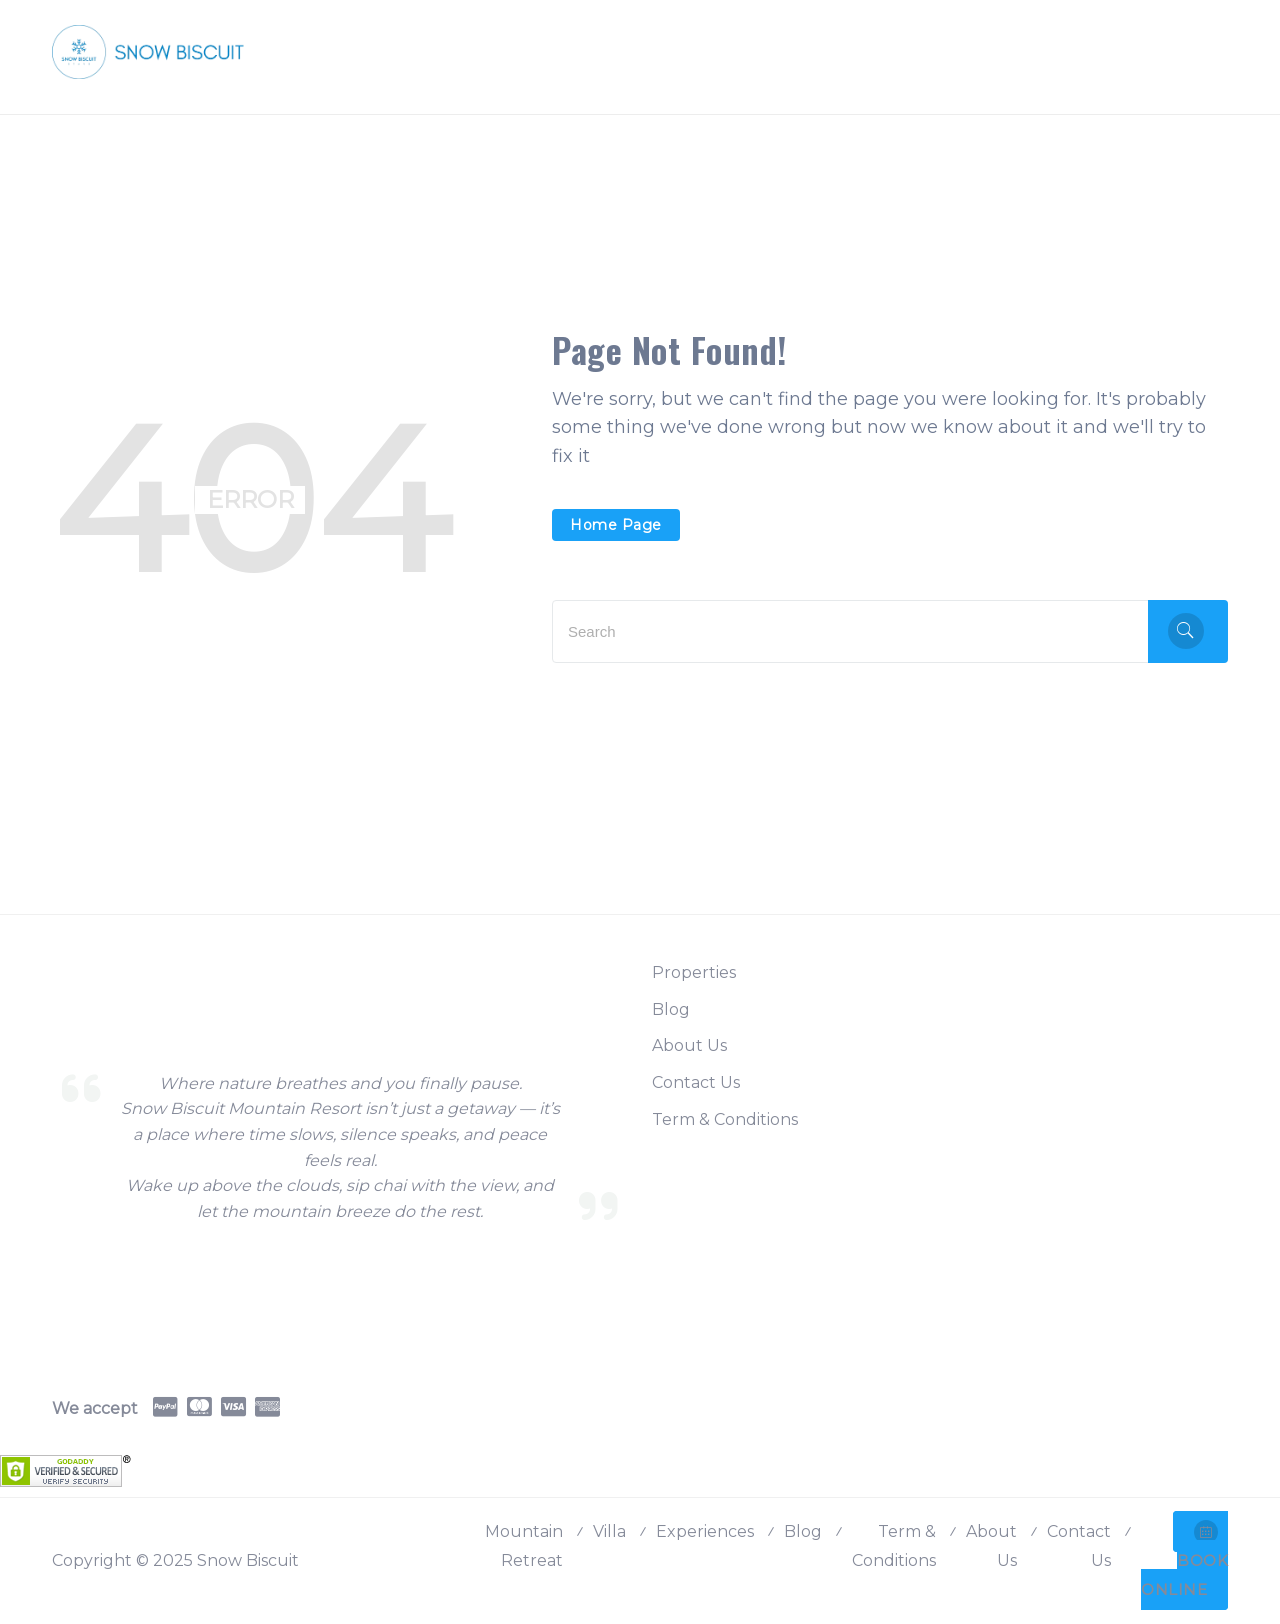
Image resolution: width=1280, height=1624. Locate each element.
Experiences (705, 1531)
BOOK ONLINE (1184, 1559)
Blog (671, 1009)
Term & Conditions (725, 1119)
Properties (694, 972)
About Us (689, 1045)
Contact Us (696, 1082)
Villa (609, 1531)
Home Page (616, 525)
